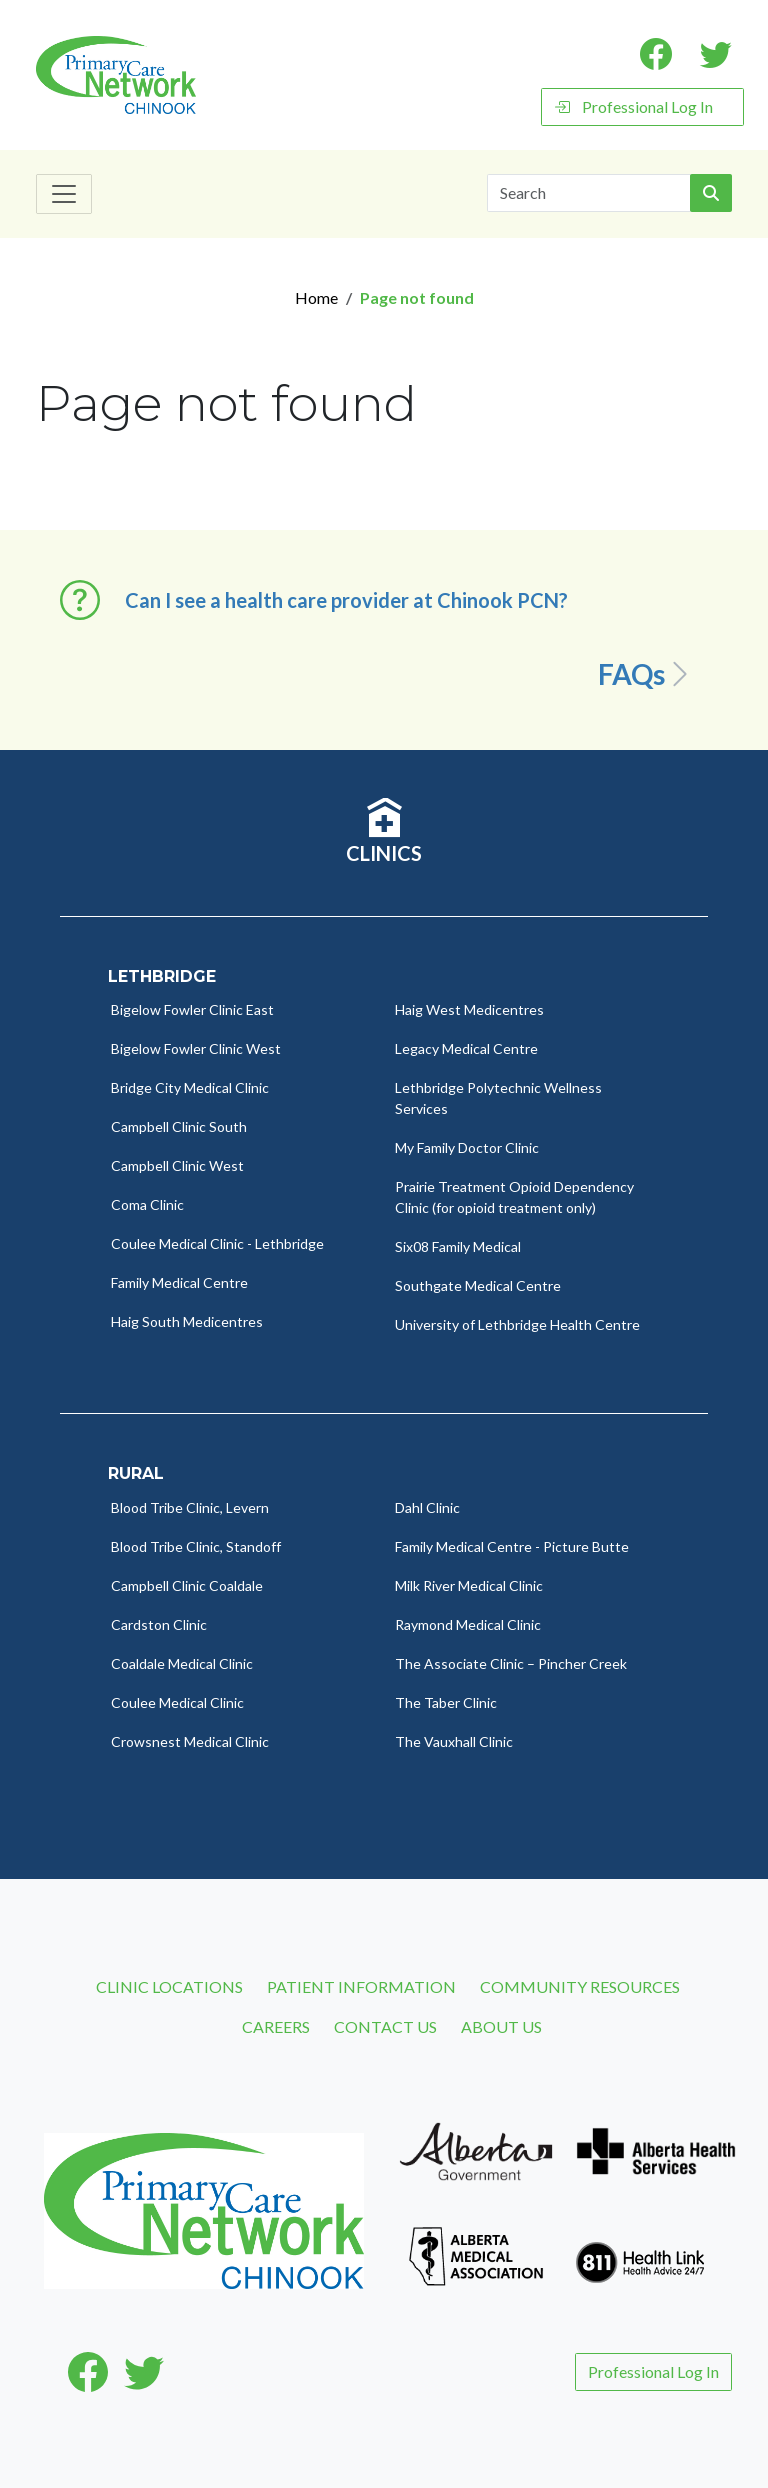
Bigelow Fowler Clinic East (192, 1009)
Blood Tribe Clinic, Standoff (196, 1546)
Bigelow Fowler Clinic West (196, 1048)
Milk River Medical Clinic (469, 1585)
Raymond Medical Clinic (468, 1624)
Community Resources (580, 1986)
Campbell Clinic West (177, 1165)
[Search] (589, 193)
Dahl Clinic (427, 1507)
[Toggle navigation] (64, 194)
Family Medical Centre (179, 1282)
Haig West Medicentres (469, 1009)
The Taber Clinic (446, 1702)
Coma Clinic (147, 1204)
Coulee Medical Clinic (177, 1702)
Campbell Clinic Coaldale (187, 1585)
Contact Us (385, 2026)
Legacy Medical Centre (466, 1048)
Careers (276, 2026)
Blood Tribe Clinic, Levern (190, 1507)
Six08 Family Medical (458, 1246)
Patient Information (361, 1986)
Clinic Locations (169, 1986)
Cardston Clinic (159, 1624)
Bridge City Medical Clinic (190, 1087)
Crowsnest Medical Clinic (190, 1741)
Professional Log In (633, 106)
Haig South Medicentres (187, 1321)
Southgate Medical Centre (478, 1285)
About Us (501, 2026)
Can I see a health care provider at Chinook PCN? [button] (346, 600)
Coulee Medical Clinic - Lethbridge (217, 1243)
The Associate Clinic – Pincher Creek (511, 1663)
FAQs (646, 674)
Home (316, 297)
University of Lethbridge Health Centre (517, 1324)
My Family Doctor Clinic (467, 1147)
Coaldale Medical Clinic (182, 1663)
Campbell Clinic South (179, 1126)
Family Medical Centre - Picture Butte (512, 1546)
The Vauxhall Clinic (454, 1741)
